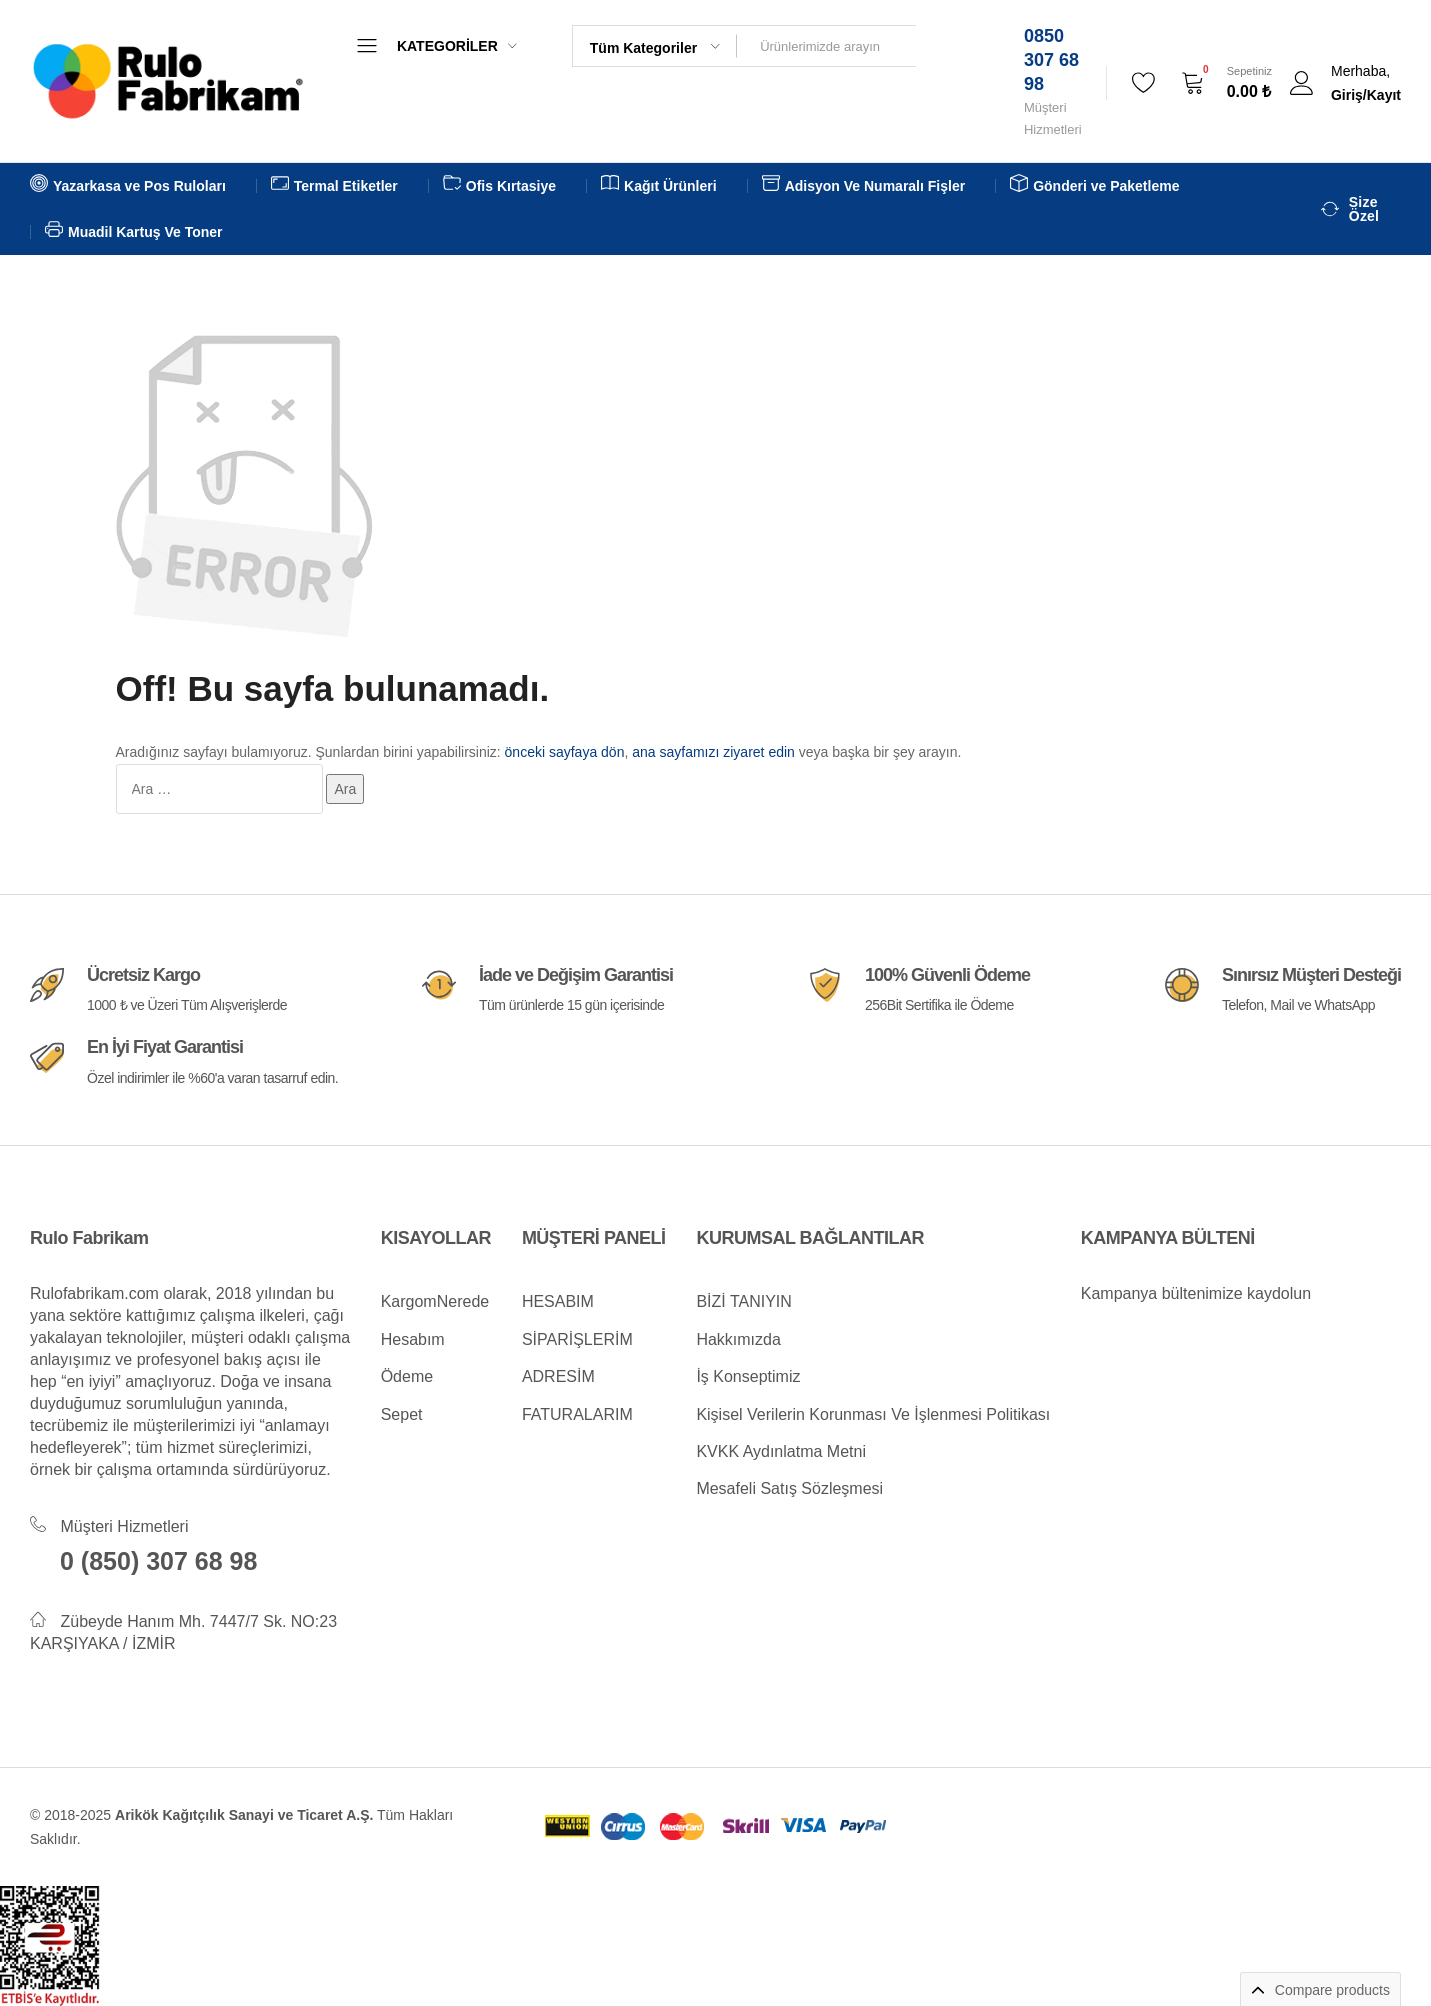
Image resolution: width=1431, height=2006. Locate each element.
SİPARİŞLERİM (577, 1339)
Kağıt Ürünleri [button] (659, 186)
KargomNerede (435, 1301)
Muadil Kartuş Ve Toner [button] (134, 232)
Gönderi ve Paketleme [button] (1094, 186)
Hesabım (413, 1339)
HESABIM (558, 1301)
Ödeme (407, 1376)
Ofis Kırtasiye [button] (499, 186)
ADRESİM (558, 1376)
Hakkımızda (738, 1339)
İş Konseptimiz (748, 1376)
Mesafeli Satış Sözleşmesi (789, 1488)
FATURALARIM (577, 1414)
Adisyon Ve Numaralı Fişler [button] (864, 186)
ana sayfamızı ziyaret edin (713, 752)
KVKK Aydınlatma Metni (781, 1451)
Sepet (402, 1414)
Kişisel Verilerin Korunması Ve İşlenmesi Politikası (873, 1414)
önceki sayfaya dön (565, 752)
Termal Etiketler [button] (334, 186)
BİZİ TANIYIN (743, 1301)
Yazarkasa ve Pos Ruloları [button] (128, 186)
